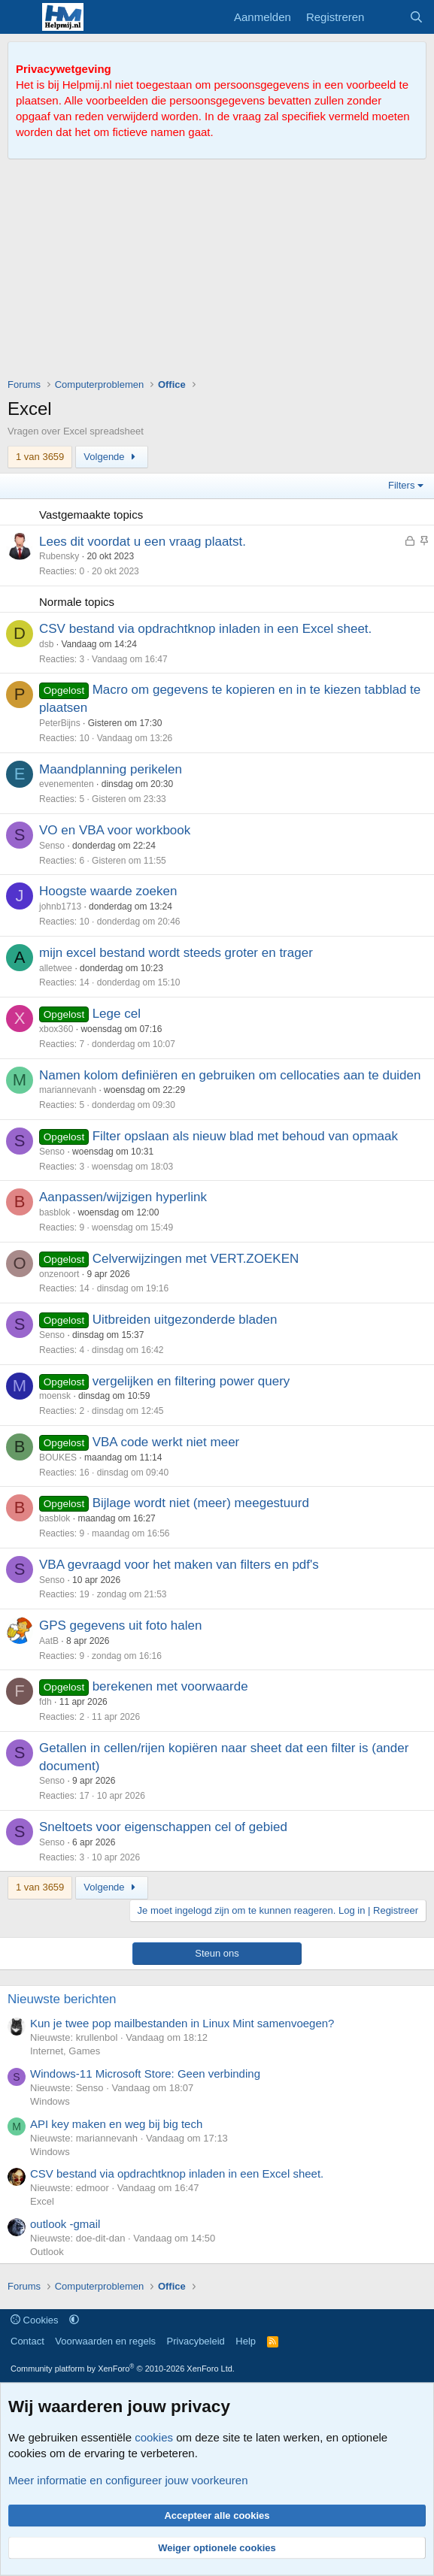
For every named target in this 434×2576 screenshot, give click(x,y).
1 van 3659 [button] (40, 456)
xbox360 (56, 1029)
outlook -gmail (65, 2223)
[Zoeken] (416, 17)
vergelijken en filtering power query (191, 1381)
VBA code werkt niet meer (166, 1442)
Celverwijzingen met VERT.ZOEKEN (196, 1259)
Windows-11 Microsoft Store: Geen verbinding (145, 2073)
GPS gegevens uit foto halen (120, 1625)
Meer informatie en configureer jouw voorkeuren (128, 2480)
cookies (154, 2437)
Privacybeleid (196, 2341)
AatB (49, 1641)
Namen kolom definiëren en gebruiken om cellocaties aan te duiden (229, 1075)
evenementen (66, 784)
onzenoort (59, 1274)
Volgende (111, 456)
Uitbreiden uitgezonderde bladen (185, 1319)
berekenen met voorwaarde (170, 1686)
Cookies (35, 2320)
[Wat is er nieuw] (386, 17)
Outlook (47, 2251)
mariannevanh (67, 1090)
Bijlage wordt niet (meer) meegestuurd (201, 1503)
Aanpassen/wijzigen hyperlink (123, 1197)
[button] (74, 2320)
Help (245, 2341)
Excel (42, 2201)
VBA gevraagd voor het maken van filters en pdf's (179, 1564)
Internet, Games (65, 2051)
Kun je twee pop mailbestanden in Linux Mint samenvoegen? (182, 2023)
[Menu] (20, 17)
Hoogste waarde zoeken (108, 891)
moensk (55, 1396)
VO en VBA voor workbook (114, 830)
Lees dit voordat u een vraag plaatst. (142, 541)
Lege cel (117, 1013)
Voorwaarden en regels (105, 2341)
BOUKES (58, 1457)
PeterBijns (59, 723)
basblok (54, 1212)
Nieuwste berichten (62, 1999)
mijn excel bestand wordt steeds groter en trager (176, 953)
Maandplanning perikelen (110, 769)
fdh (45, 1702)
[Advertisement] (221, 272)
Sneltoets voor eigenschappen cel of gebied (163, 1827)
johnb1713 (60, 906)
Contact (27, 2341)
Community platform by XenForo (123, 2368)
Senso (52, 845)
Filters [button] (401, 485)
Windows (50, 2101)
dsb (46, 644)
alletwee (55, 968)
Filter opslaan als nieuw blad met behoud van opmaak (245, 1136)
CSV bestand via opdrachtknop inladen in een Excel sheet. (205, 629)
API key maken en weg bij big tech (116, 2123)
